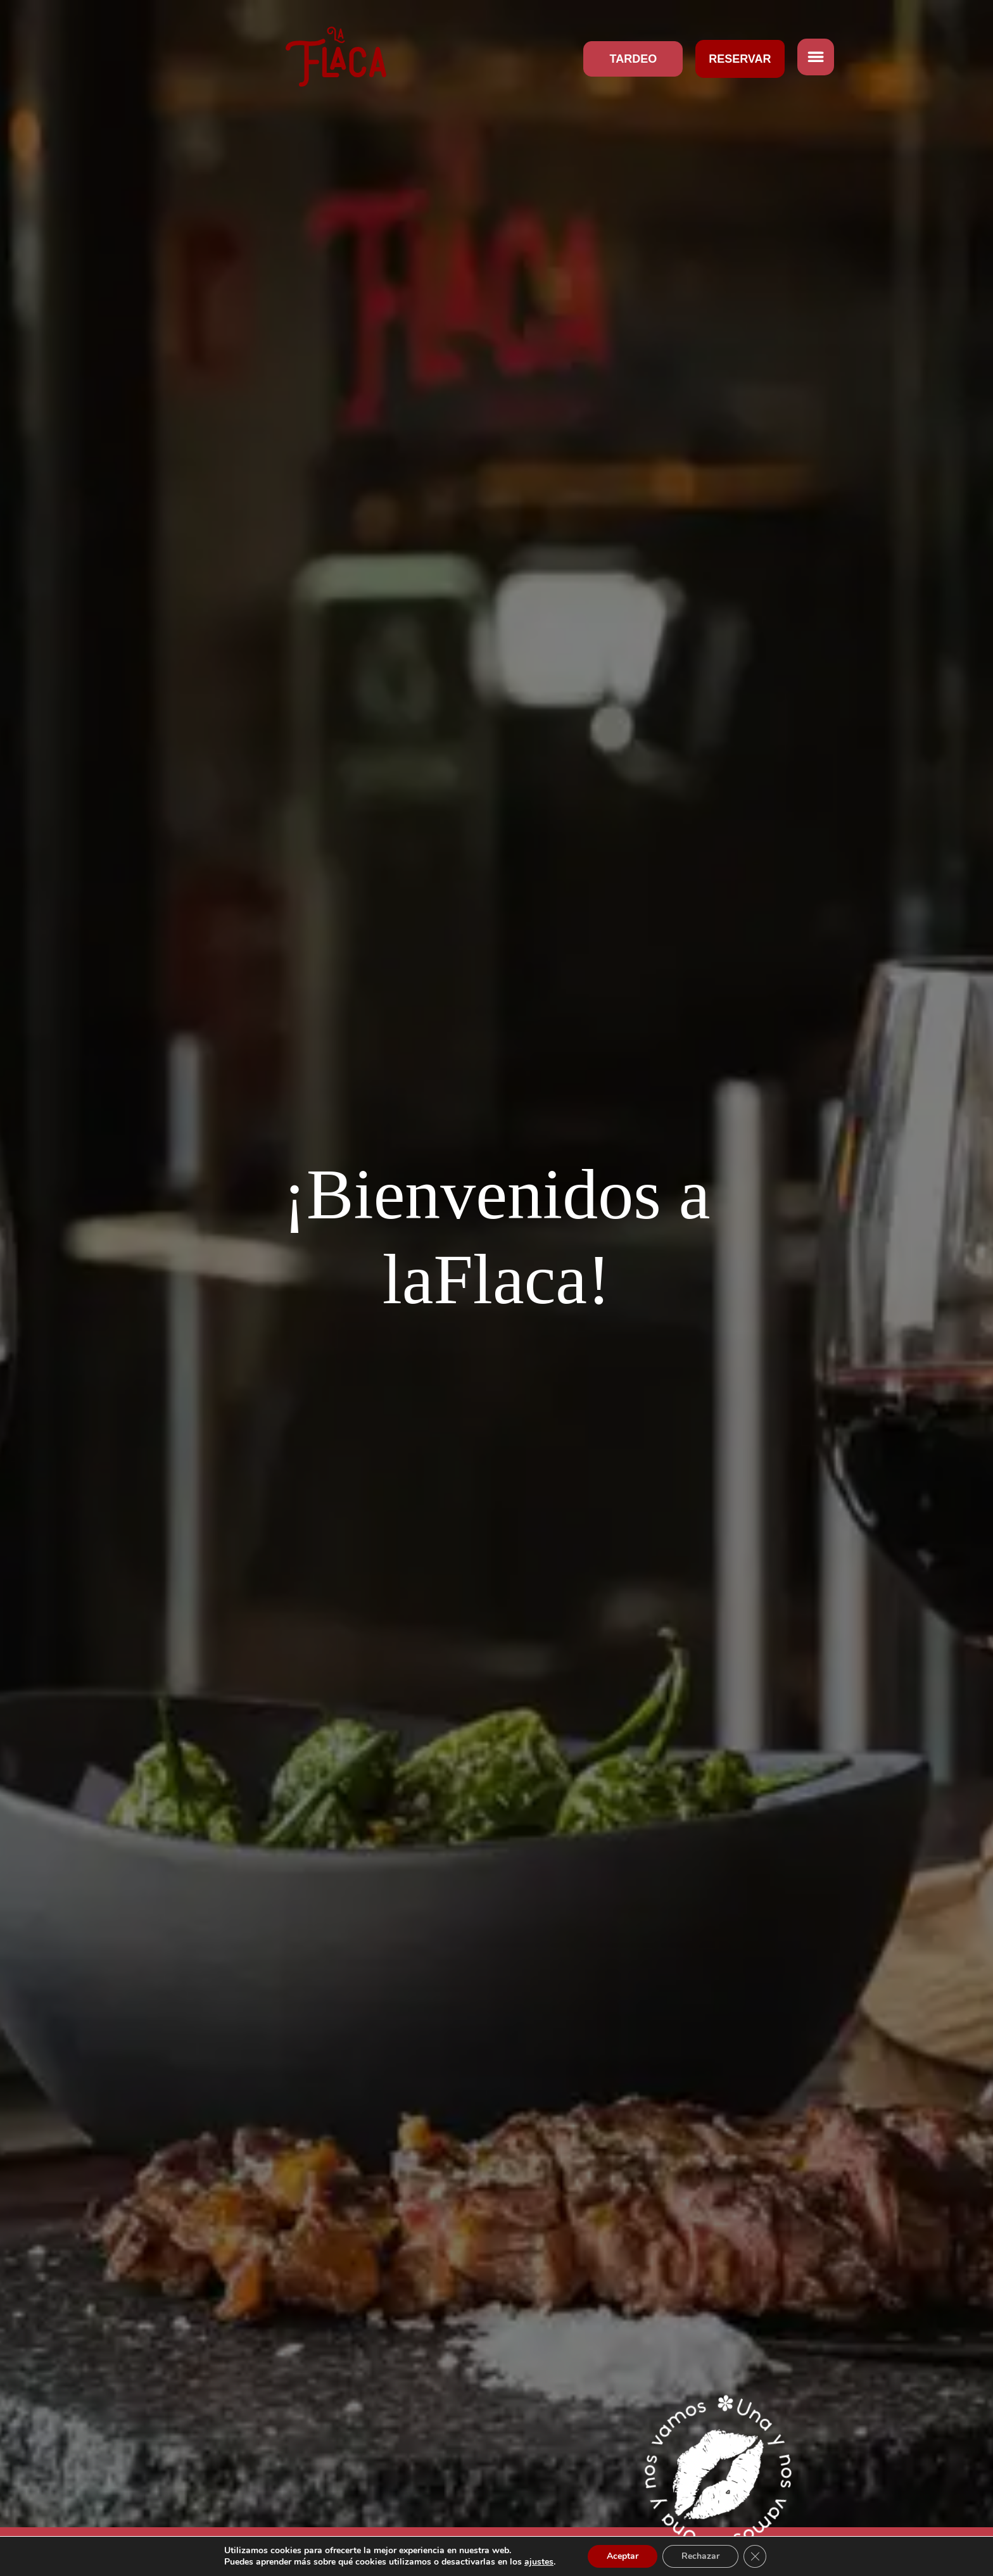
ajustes (538, 2562)
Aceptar (622, 2556)
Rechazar (700, 2556)
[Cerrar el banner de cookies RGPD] (754, 2556)
